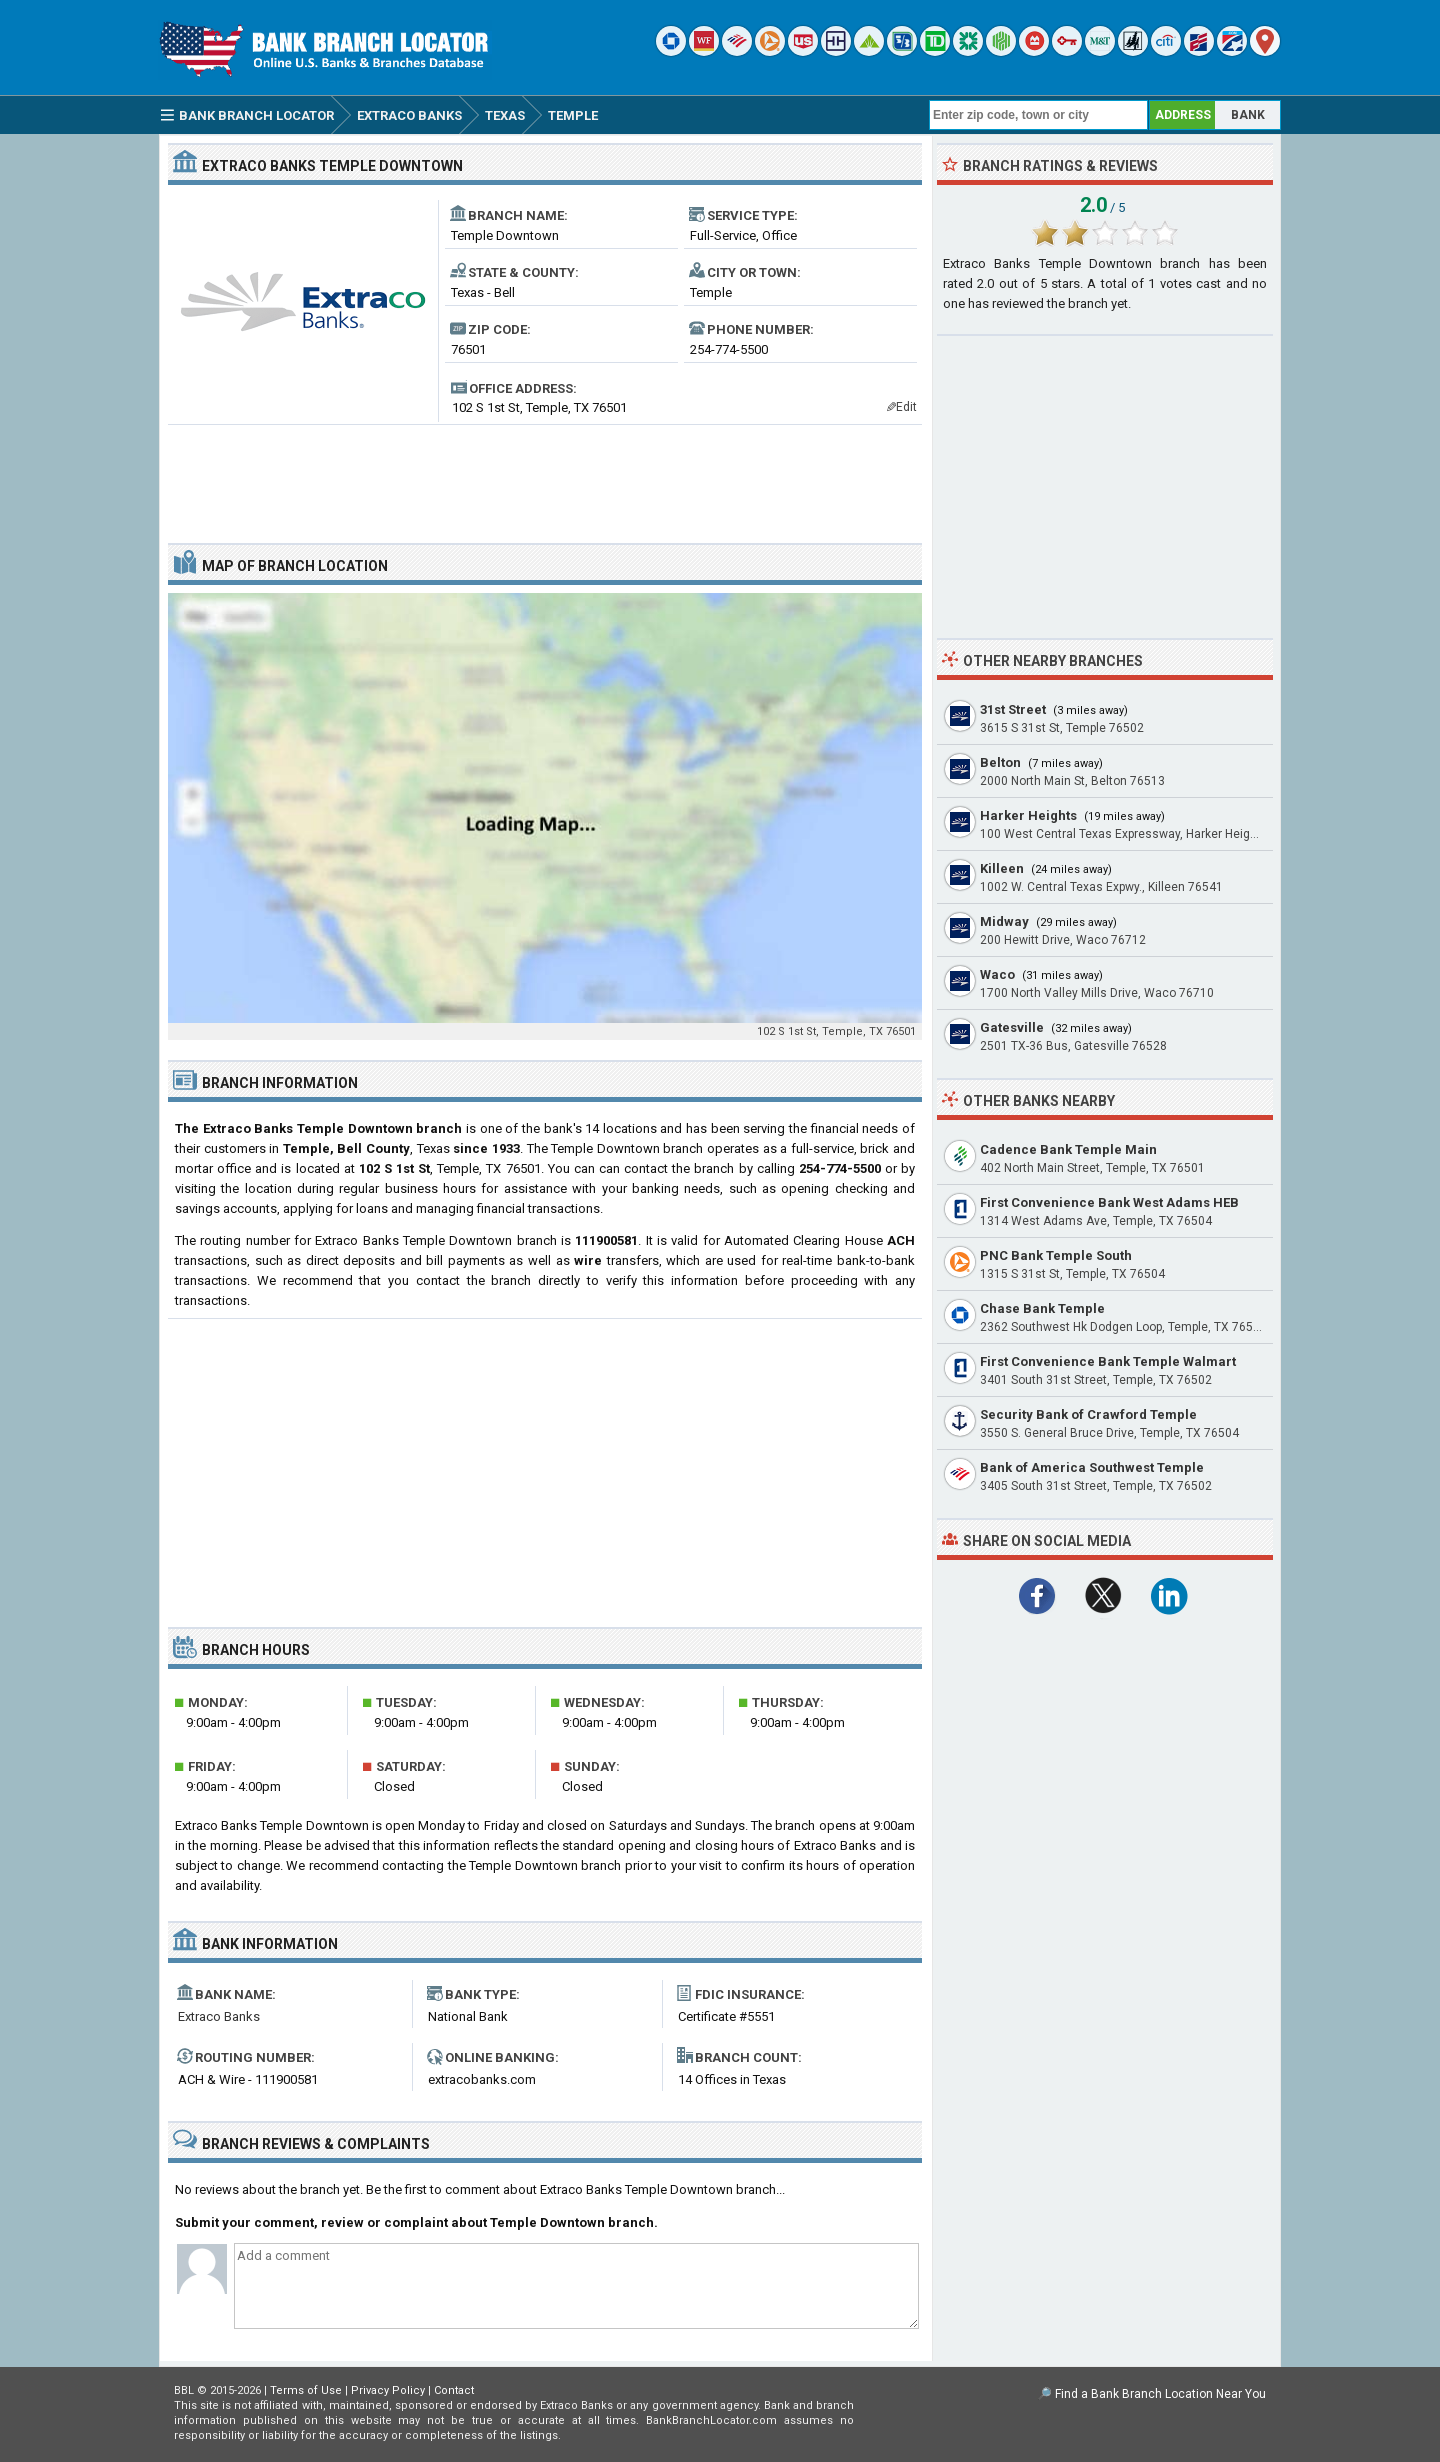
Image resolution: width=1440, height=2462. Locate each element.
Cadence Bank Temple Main (1068, 1149)
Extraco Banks (219, 2016)
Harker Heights (1028, 815)
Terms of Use (306, 2390)
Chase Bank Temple (1042, 1308)
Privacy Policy (388, 2390)
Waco (997, 974)
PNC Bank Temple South (1056, 1255)
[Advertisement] (545, 476)
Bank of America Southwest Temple (1092, 1467)
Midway (1004, 921)
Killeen (1002, 868)
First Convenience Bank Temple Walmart (1108, 1361)
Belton (1000, 762)
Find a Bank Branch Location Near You (1160, 2394)
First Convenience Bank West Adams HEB (1109, 1202)
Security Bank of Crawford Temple (1088, 1414)
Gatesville (1012, 1027)
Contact (454, 2390)
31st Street (1013, 709)
